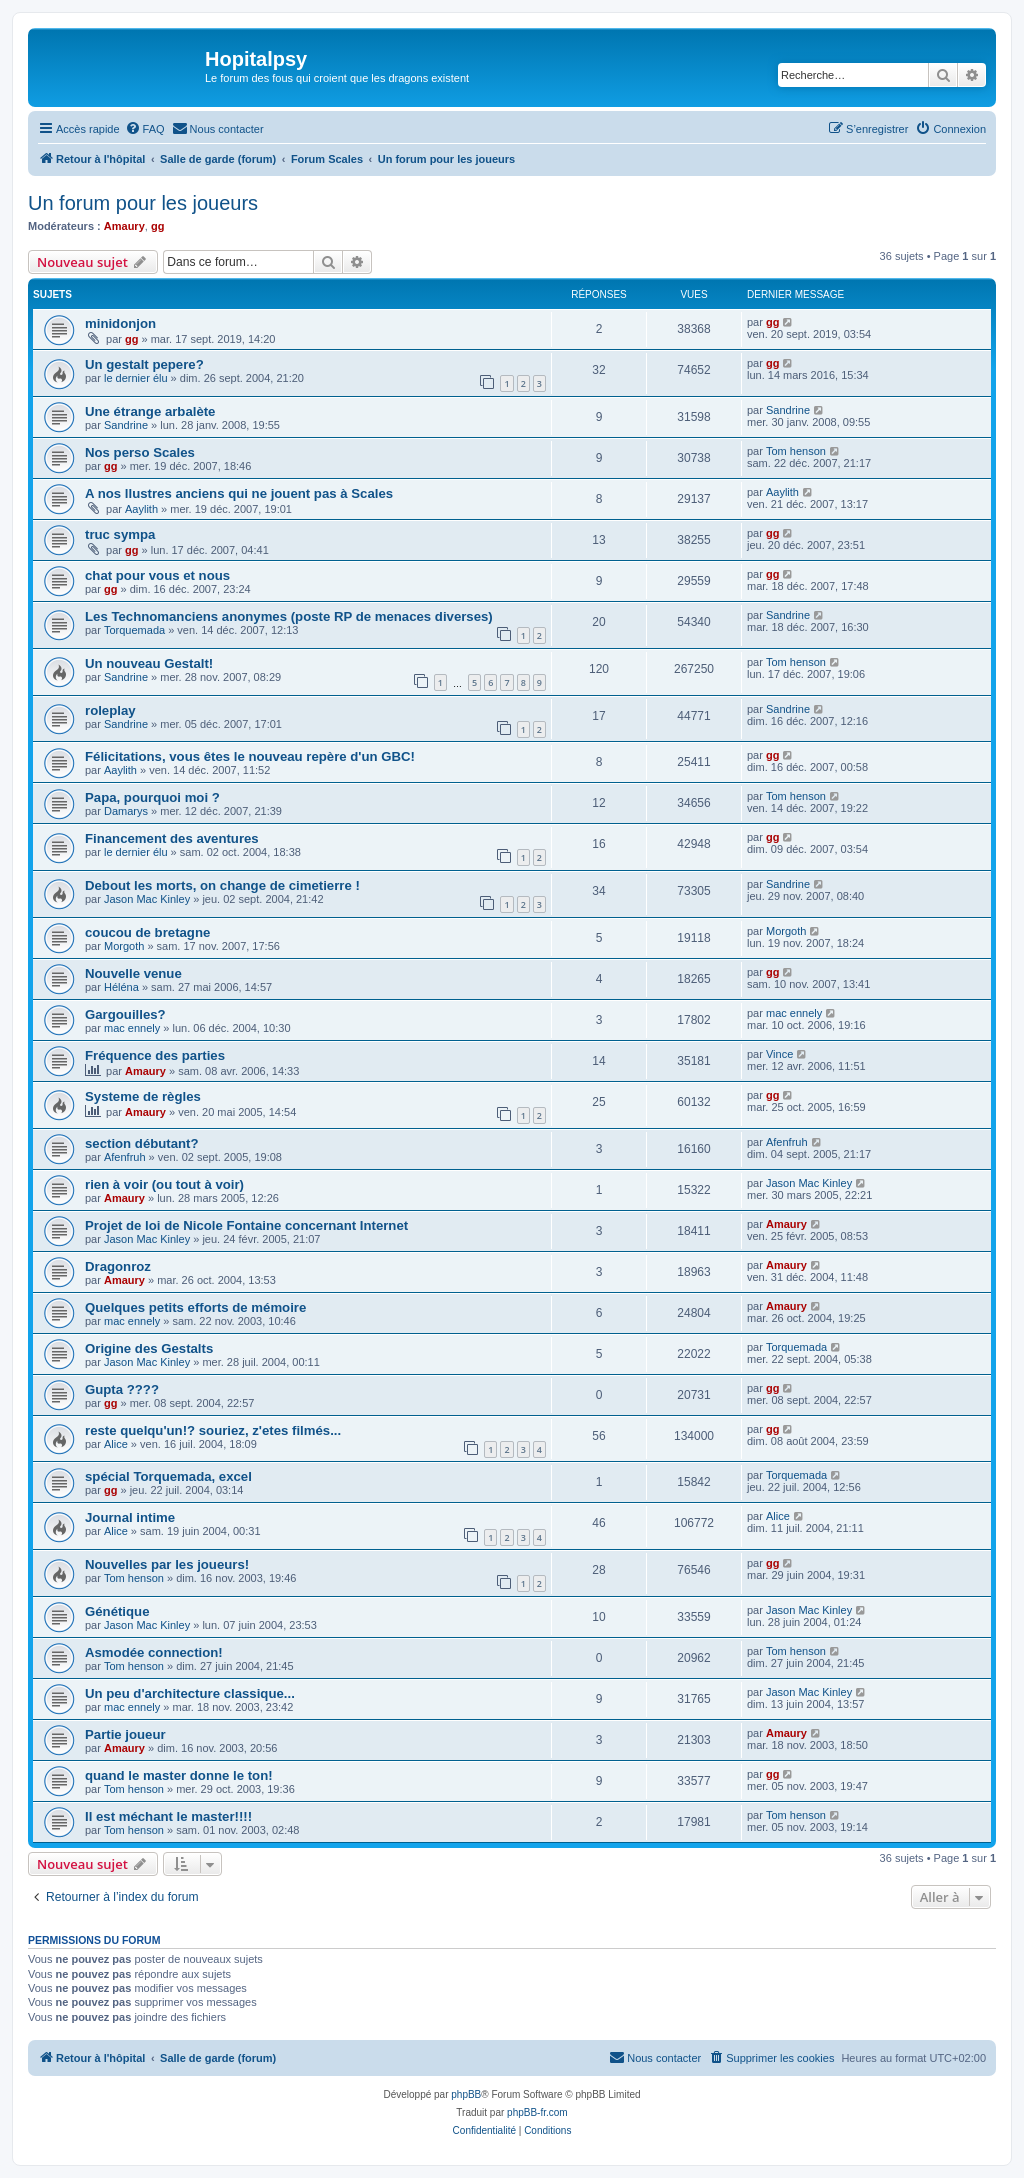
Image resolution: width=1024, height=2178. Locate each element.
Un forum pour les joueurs (143, 203)
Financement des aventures (172, 838)
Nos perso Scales (140, 452)
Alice (116, 1444)
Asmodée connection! (154, 1652)
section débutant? (142, 1143)
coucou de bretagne (147, 932)
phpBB (466, 2094)
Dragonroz (118, 1266)
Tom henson (796, 451)
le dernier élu (136, 378)
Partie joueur (125, 1734)
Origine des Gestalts (149, 1348)
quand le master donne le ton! (179, 1775)
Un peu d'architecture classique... (190, 1693)
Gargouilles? (125, 1014)
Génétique (117, 1611)
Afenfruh (125, 1157)
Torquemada (134, 630)
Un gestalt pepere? (144, 364)
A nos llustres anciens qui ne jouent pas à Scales (239, 493)
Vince (779, 1054)
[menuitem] (145, 129)
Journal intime (130, 1517)
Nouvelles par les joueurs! (167, 1564)
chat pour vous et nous (157, 575)
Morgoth (124, 946)
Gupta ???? (122, 1389)
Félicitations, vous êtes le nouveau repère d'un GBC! (250, 756)
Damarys (126, 811)
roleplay (110, 710)
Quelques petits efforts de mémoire (195, 1307)
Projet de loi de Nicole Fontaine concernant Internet (246, 1225)
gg (157, 226)
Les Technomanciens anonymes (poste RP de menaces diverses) (289, 616)
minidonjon (120, 323)
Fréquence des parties (155, 1055)
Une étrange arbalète (150, 411)
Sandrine (126, 425)
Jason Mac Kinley (147, 899)
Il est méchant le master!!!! (168, 1816)
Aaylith (141, 509)
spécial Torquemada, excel (168, 1476)
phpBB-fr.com (537, 2112)
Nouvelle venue (133, 973)
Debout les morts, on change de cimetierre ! (222, 885)
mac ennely (132, 1028)
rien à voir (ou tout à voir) (164, 1184)
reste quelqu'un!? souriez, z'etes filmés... (213, 1430)
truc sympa (120, 534)
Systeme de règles (143, 1096)
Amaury (124, 226)
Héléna (121, 987)
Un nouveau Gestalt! (149, 663)
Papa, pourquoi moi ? (152, 797)
